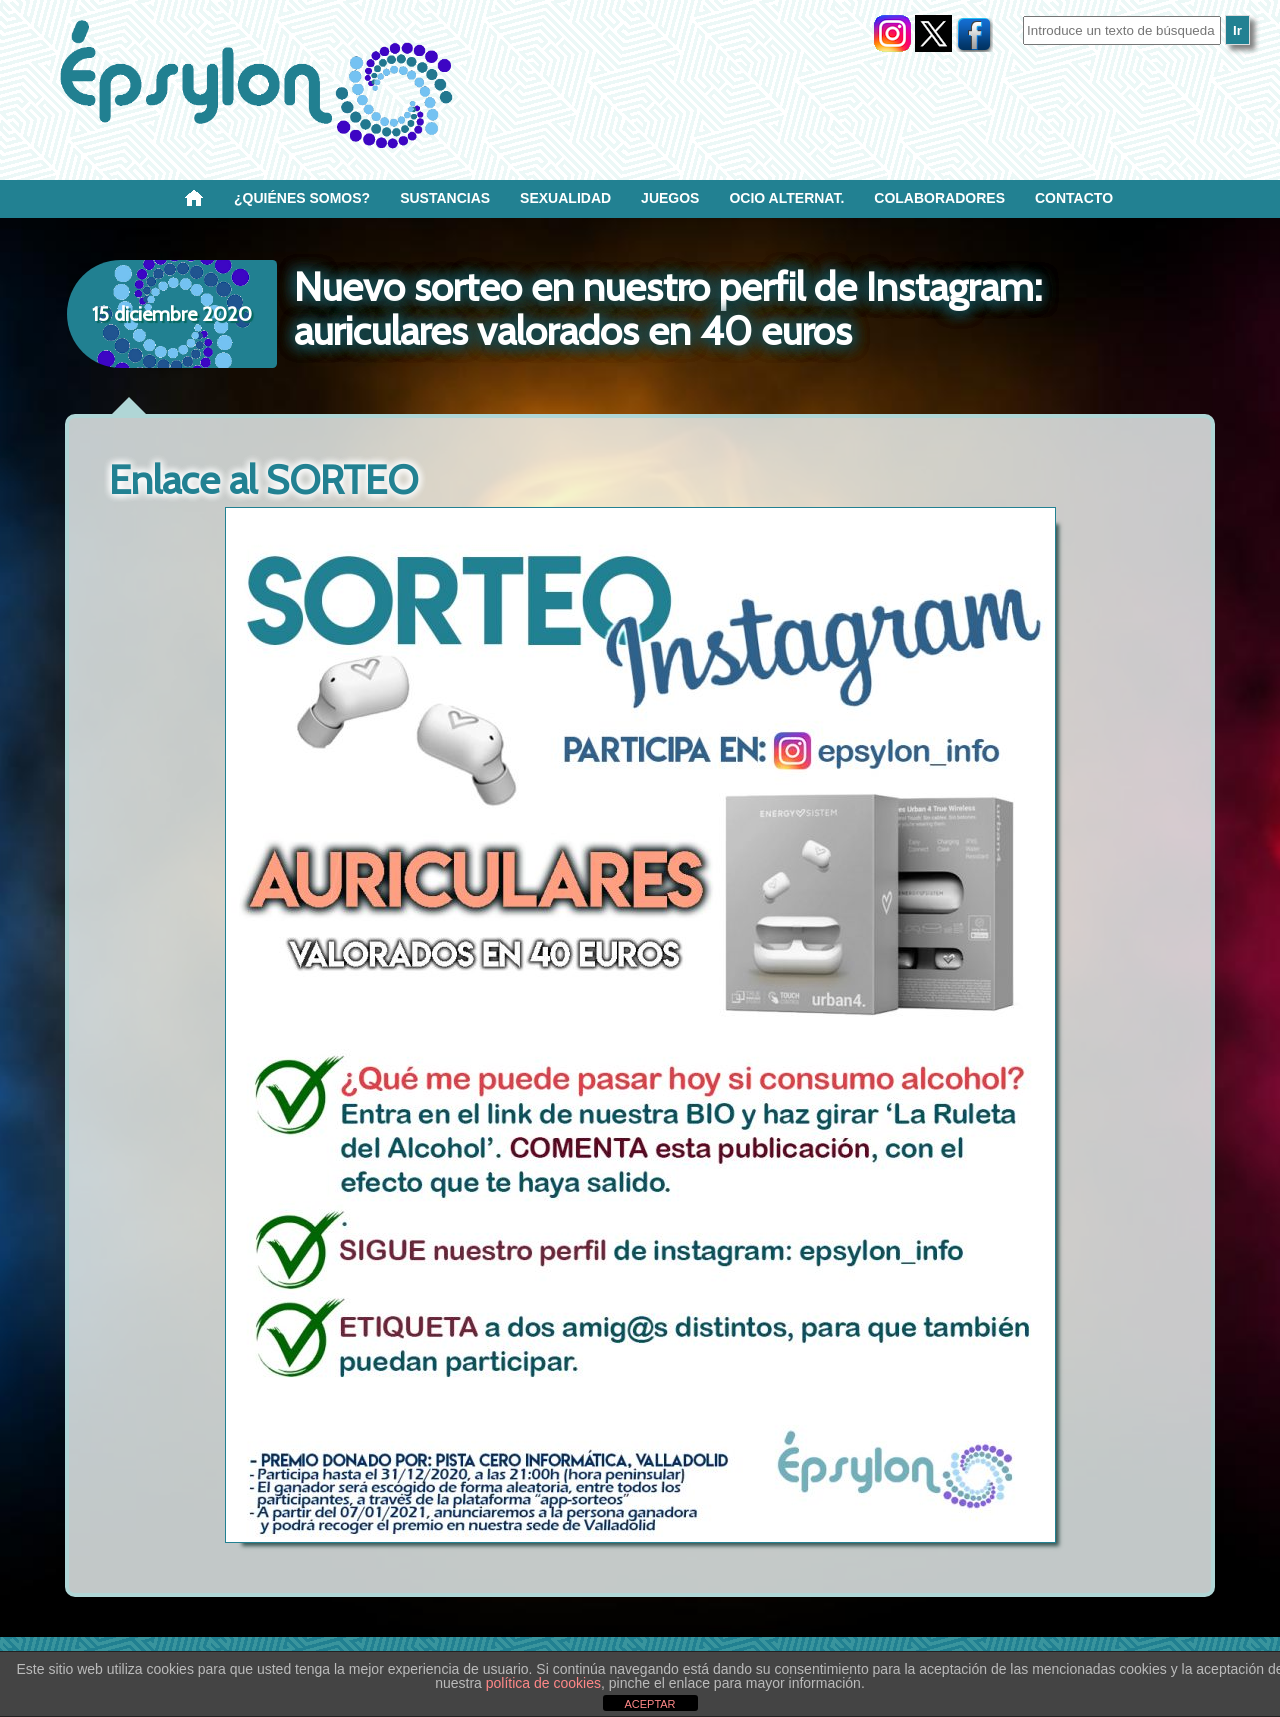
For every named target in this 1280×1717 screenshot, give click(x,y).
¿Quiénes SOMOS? (302, 198)
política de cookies (543, 1683)
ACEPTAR (649, 1704)
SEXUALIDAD (565, 198)
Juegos (670, 198)
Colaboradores (939, 198)
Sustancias (445, 198)
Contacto (1074, 198)
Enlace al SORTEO (263, 479)
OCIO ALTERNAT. (786, 198)
